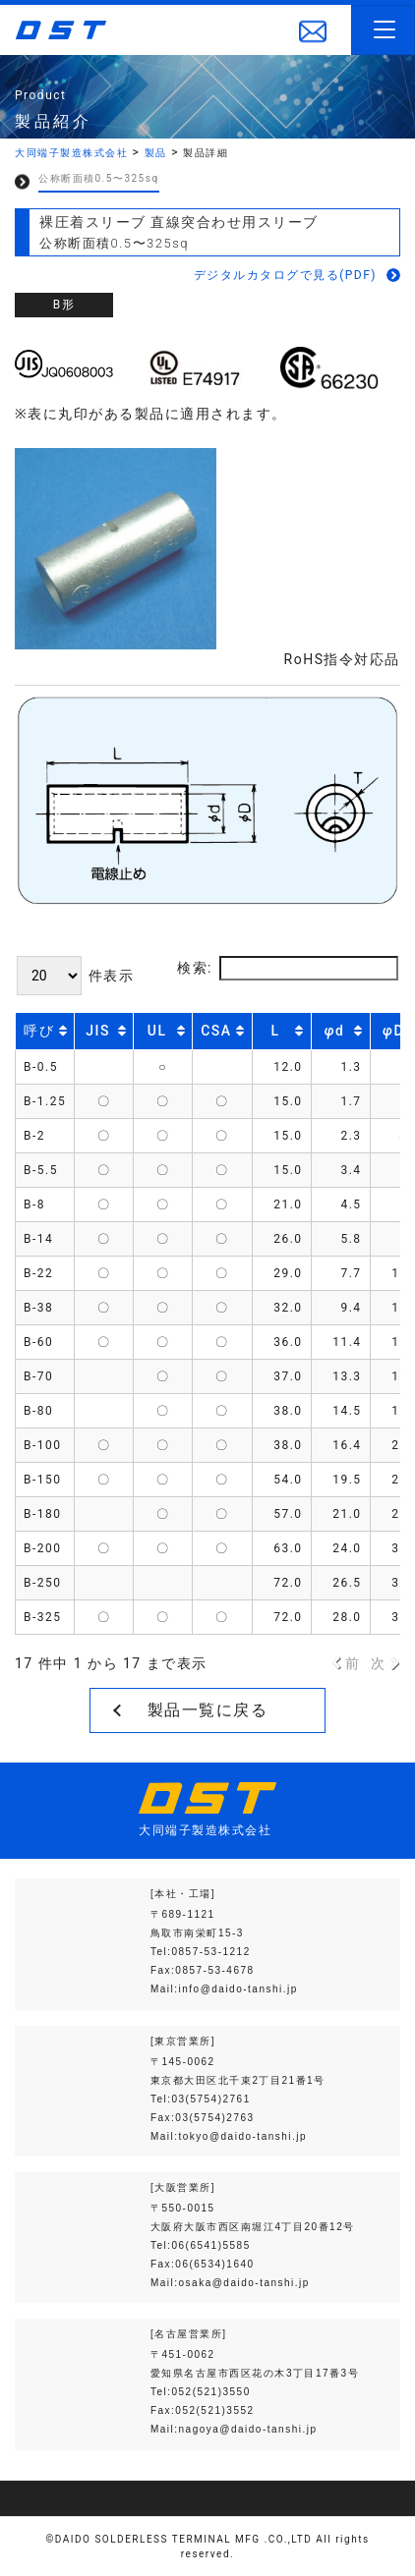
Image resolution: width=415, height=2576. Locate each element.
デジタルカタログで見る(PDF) (285, 275)
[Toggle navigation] (383, 30)
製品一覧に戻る (208, 1710)
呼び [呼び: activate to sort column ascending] (39, 1030)
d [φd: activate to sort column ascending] (335, 1030)
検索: (287, 968)
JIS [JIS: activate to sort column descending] (98, 1030)
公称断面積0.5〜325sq (98, 178)
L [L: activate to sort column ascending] (275, 1030)
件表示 (75, 975)
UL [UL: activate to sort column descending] (157, 1030)
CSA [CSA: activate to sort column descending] (216, 1030)
